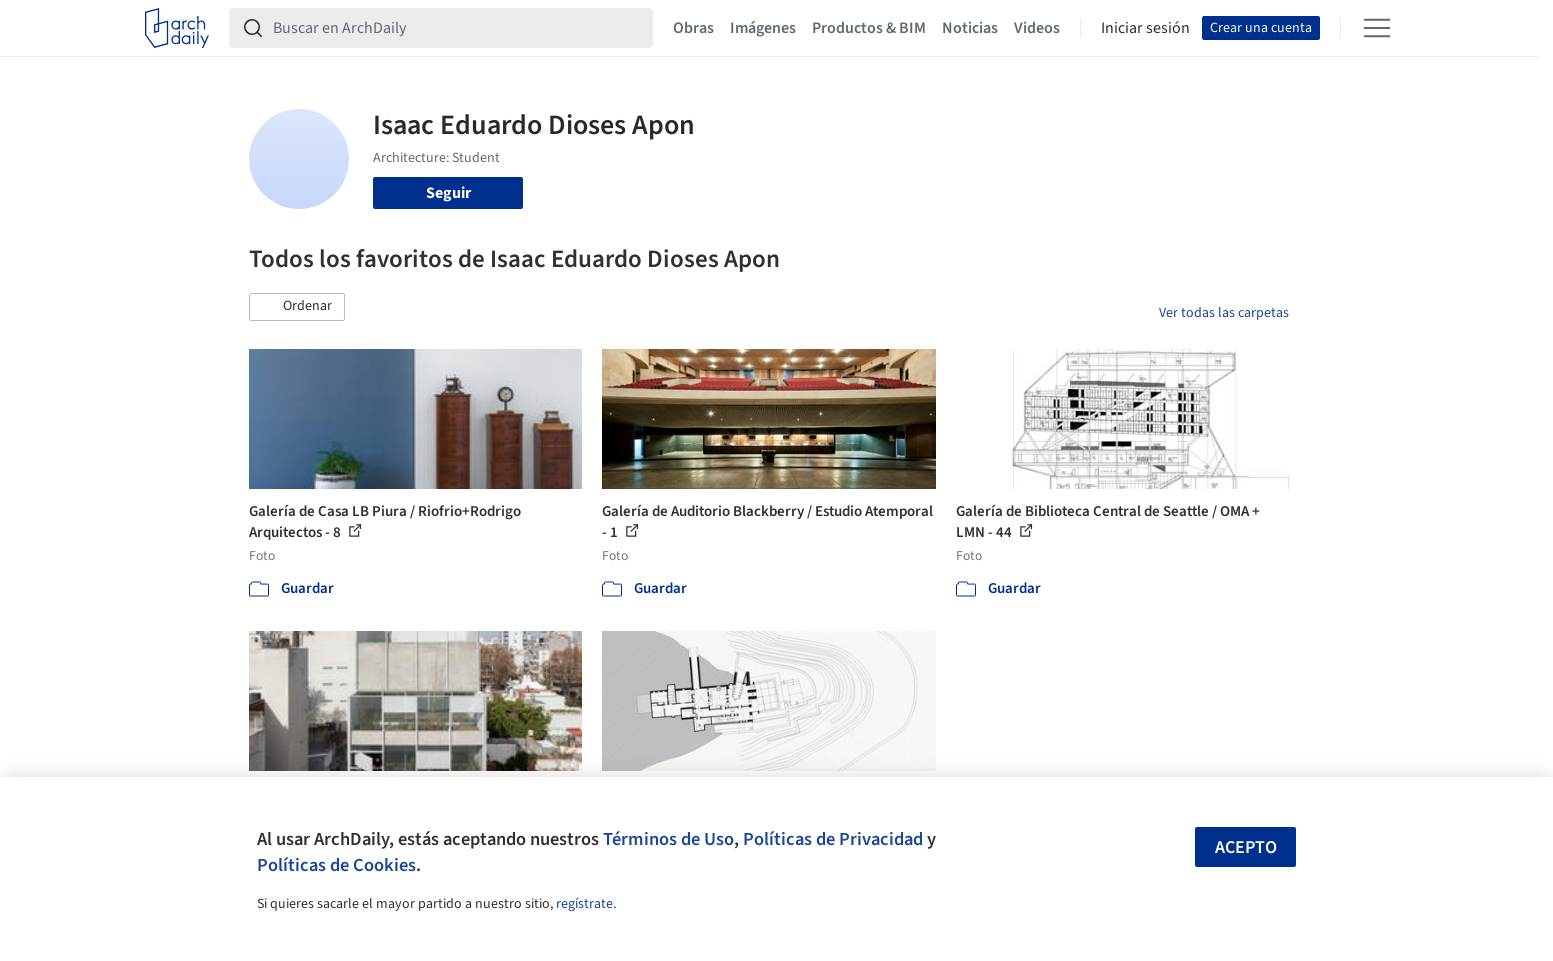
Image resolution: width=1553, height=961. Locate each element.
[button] (297, 307)
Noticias (970, 28)
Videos (1037, 28)
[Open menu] (1377, 28)
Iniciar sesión (1145, 28)
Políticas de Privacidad (833, 839)
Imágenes (763, 28)
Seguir (448, 193)
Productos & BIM (869, 28)
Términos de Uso (668, 839)
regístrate (584, 904)
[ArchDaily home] (177, 28)
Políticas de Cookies (336, 865)
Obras (693, 28)
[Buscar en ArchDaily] (457, 28)
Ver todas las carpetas (1224, 313)
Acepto (1246, 847)
